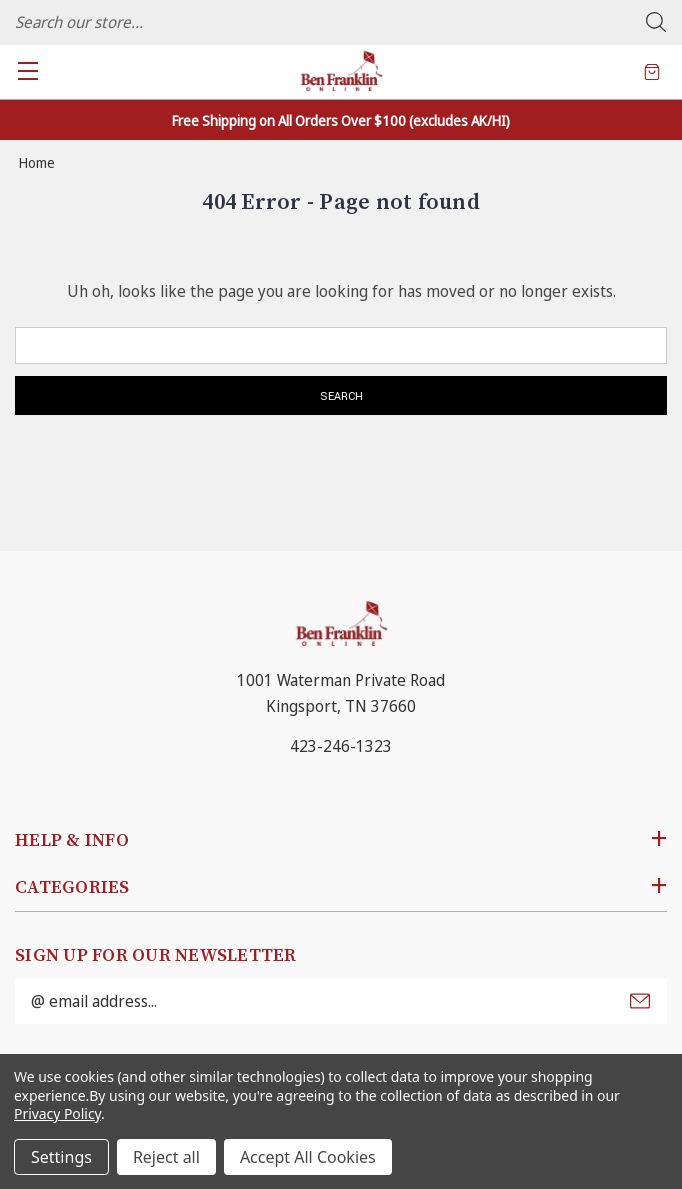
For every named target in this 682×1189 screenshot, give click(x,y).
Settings (61, 1157)
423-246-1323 (341, 746)
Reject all (166, 1157)
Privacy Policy (57, 1113)
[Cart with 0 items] (652, 71)
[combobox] (341, 22)
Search (656, 22)
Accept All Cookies (308, 1157)
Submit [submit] (640, 1001)
